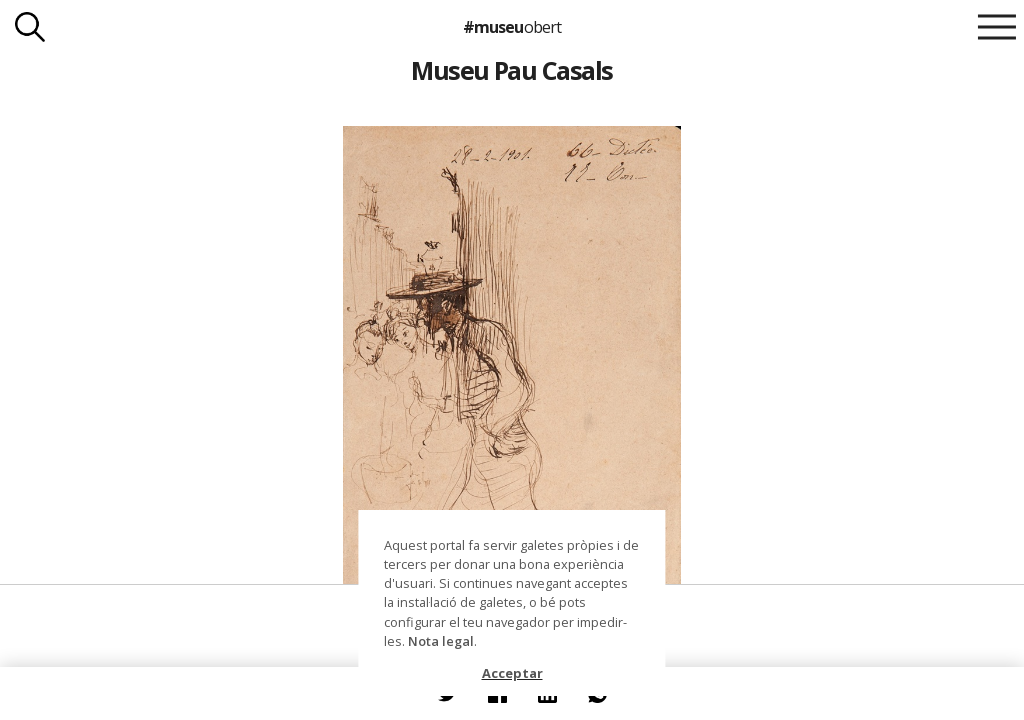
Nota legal (441, 641)
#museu (511, 27)
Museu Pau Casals (512, 70)
